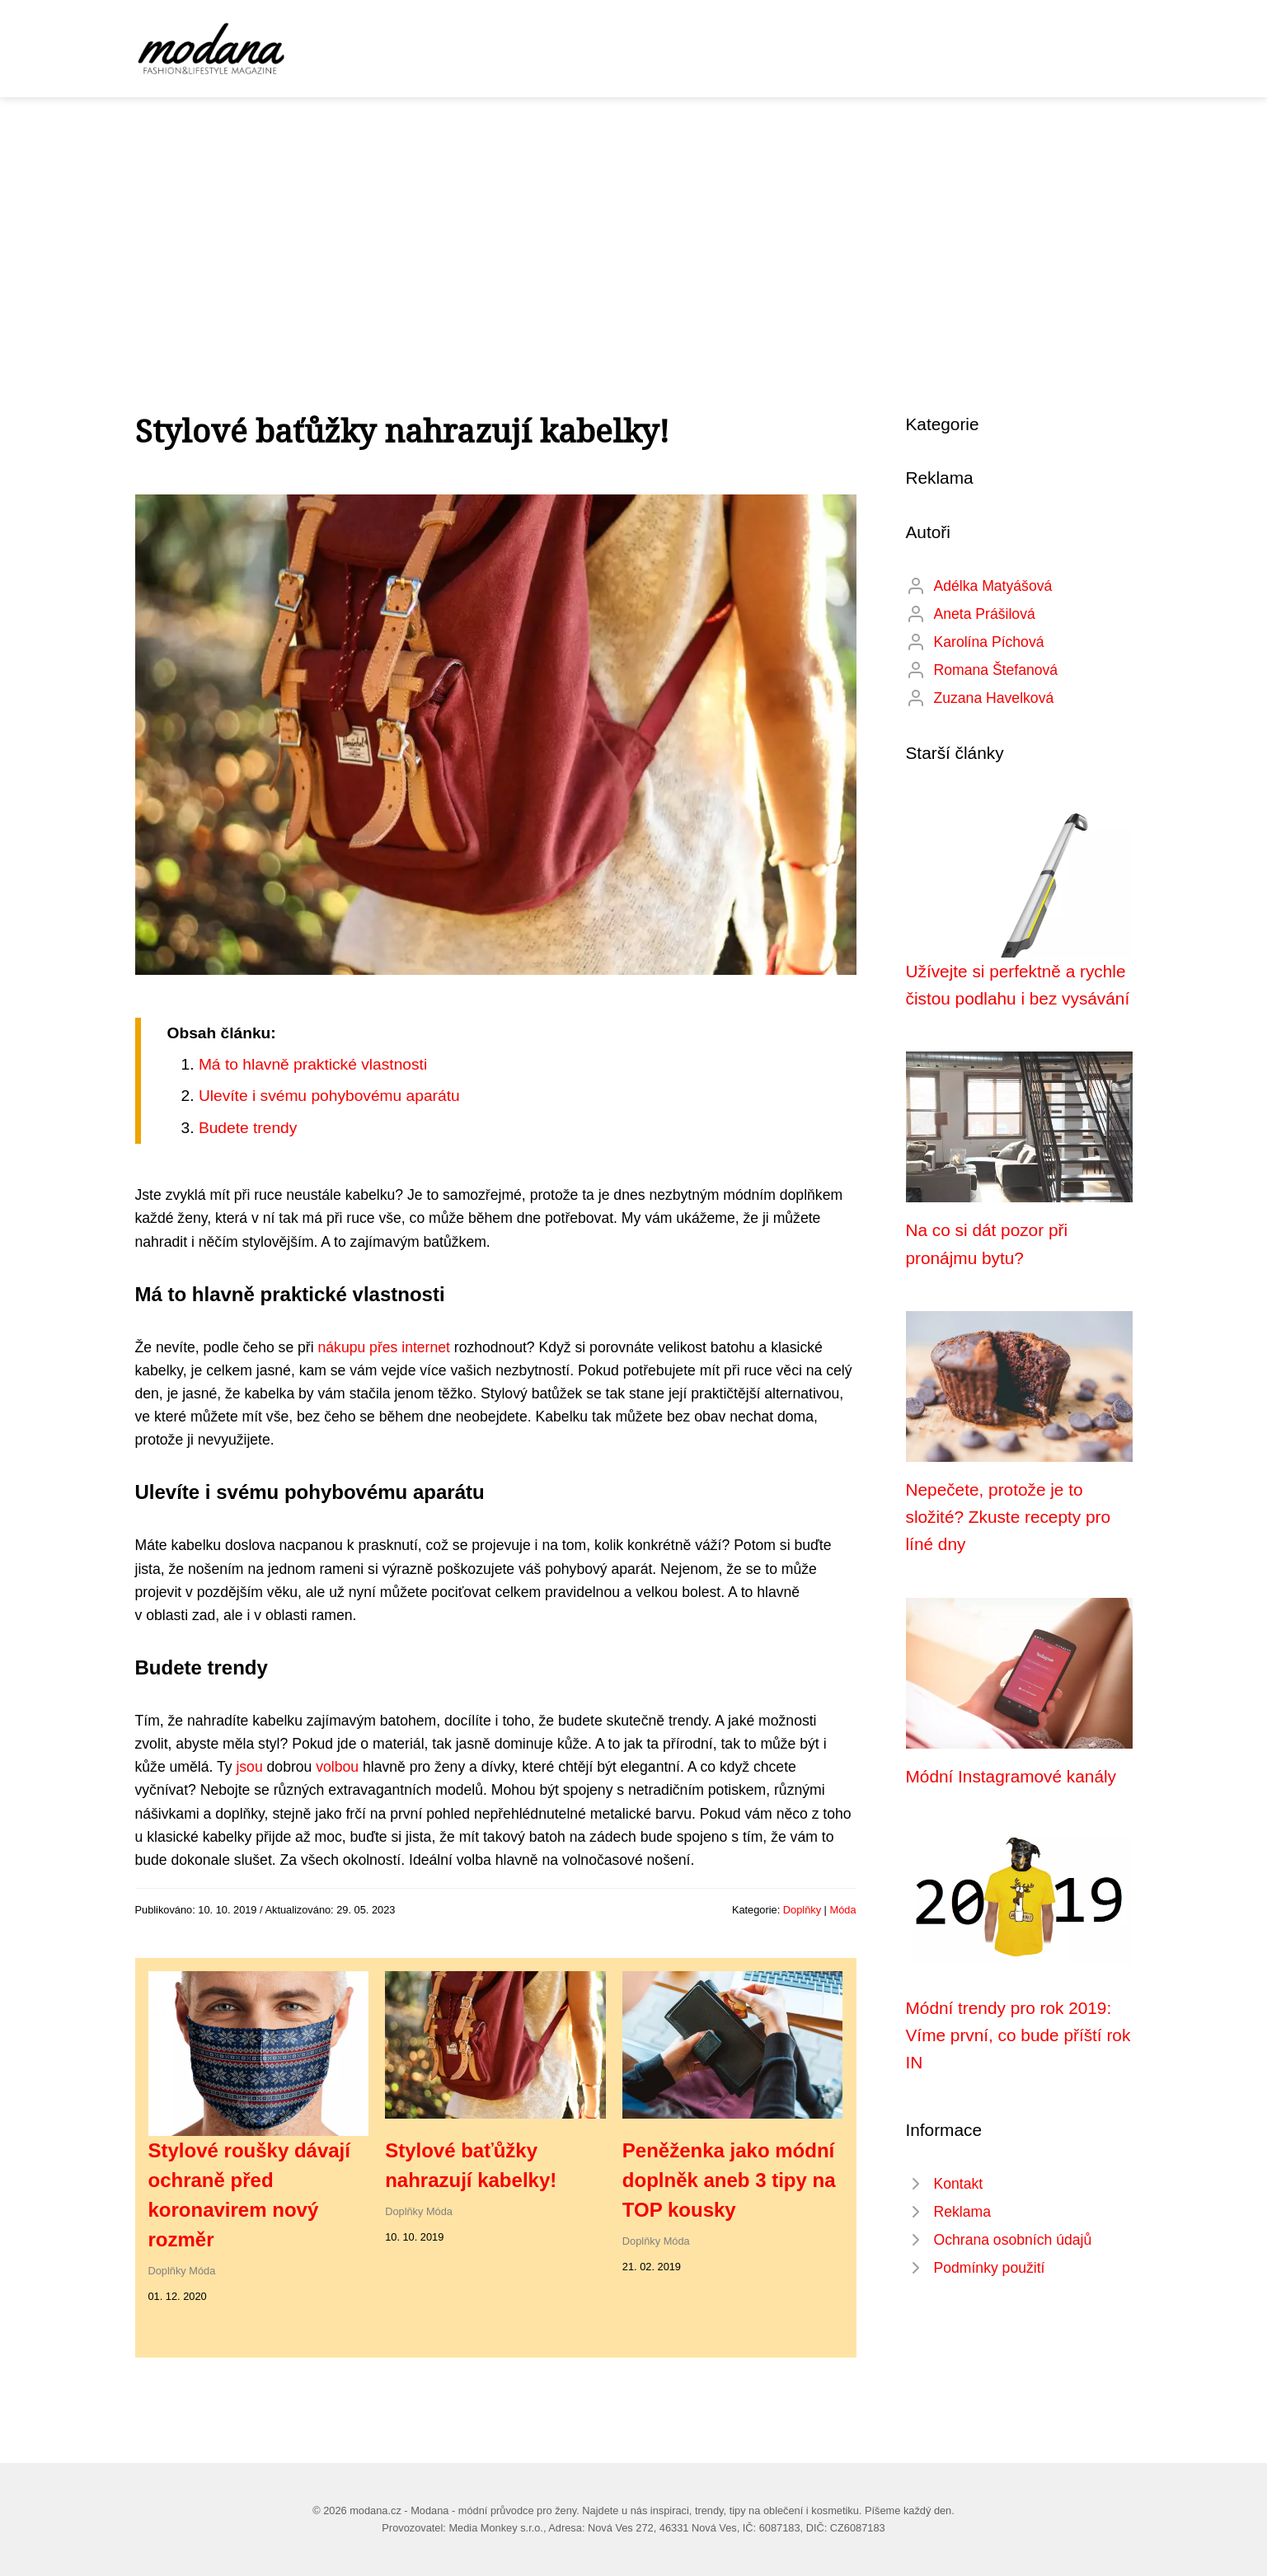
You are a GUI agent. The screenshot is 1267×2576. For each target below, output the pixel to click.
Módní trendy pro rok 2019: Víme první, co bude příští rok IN (1018, 2035)
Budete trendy (248, 1127)
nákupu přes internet (384, 1347)
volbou (337, 1767)
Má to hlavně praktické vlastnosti (313, 1064)
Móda (842, 1910)
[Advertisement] (634, 220)
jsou (249, 1767)
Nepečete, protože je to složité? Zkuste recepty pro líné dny (1008, 1517)
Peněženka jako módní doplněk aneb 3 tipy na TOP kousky (729, 2180)
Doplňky (802, 1910)
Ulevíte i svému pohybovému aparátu (329, 1095)
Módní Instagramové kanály (1011, 1776)
